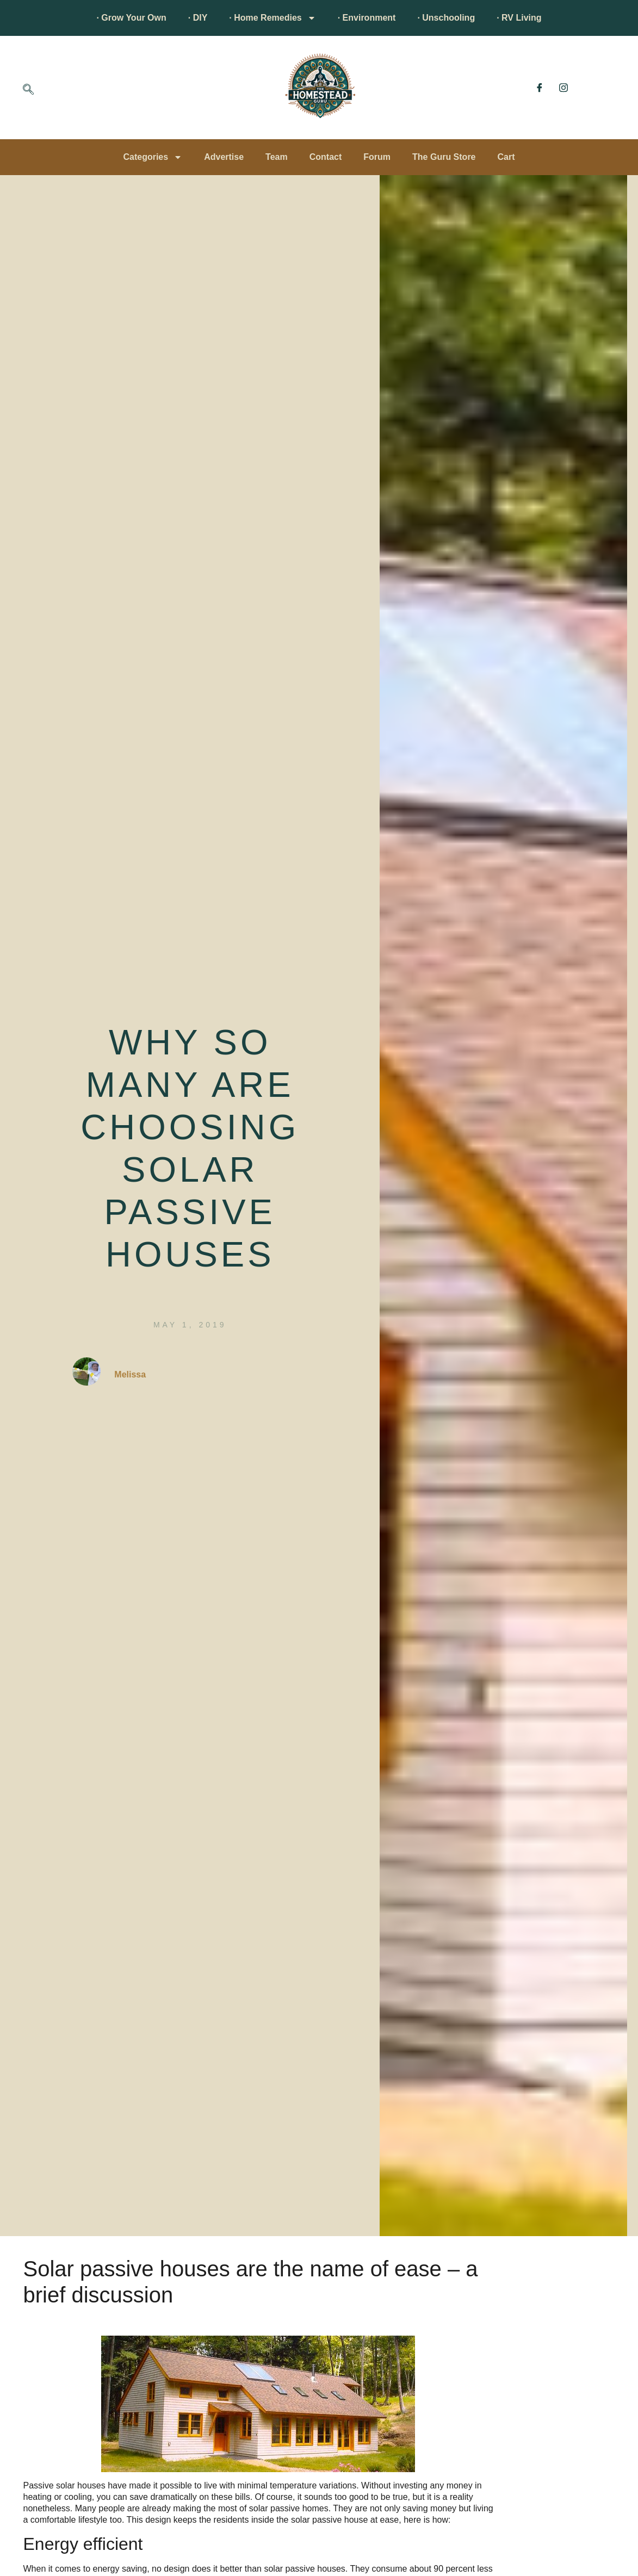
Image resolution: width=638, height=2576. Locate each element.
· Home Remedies (272, 18)
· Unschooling (446, 17)
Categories (152, 157)
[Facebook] (539, 87)
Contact (325, 157)
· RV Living (519, 17)
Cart (506, 157)
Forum (377, 157)
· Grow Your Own (131, 17)
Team (276, 157)
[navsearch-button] (28, 90)
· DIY (198, 17)
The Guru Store (443, 157)
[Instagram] (563, 87)
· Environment (367, 17)
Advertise (224, 157)
